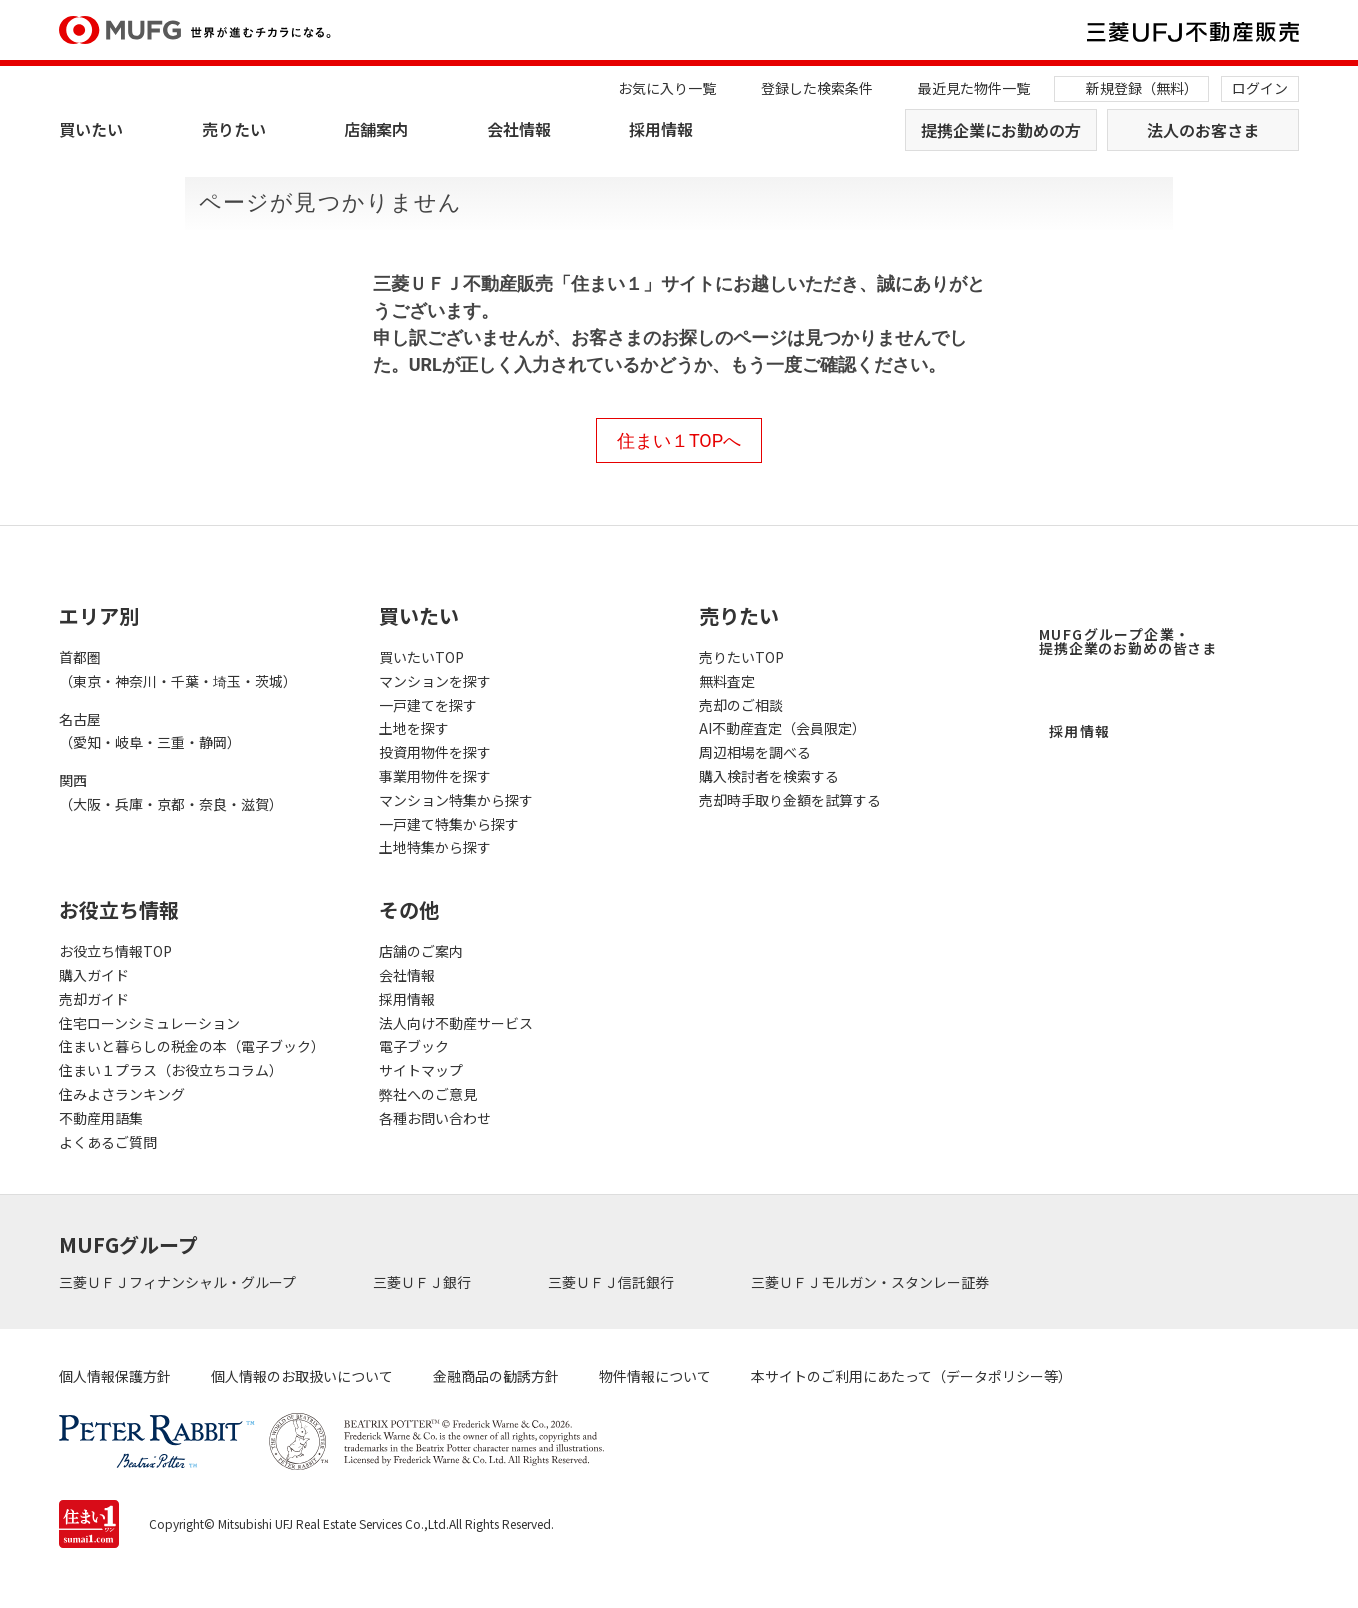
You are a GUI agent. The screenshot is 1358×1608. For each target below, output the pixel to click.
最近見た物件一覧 (974, 88)
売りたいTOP (741, 657)
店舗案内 (376, 129)
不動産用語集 (101, 1118)
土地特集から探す (435, 847)
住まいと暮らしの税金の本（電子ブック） (192, 1046)
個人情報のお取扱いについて (302, 1376)
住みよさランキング (122, 1094)
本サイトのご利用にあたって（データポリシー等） (911, 1376)
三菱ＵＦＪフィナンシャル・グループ (179, 1282)
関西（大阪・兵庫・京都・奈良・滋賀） (171, 792)
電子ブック (414, 1046)
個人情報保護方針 (115, 1376)
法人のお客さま (1203, 130)
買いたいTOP (421, 657)
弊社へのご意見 (428, 1094)
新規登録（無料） (1142, 88)
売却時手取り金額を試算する (790, 800)
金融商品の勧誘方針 (496, 1376)
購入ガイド (94, 975)
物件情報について (655, 1376)
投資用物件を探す (435, 752)
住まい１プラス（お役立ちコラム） (171, 1070)
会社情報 (519, 129)
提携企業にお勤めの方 (1001, 130)
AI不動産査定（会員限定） (782, 728)
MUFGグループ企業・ (1128, 641)
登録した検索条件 (817, 88)
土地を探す (414, 728)
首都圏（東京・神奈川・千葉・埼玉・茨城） (178, 669)
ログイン (1260, 88)
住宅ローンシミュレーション (149, 1023)
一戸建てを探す (428, 705)
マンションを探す (435, 681)
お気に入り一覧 (667, 88)
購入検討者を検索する (769, 776)
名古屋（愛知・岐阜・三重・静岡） (150, 731)
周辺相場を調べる (755, 752)
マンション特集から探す (456, 800)
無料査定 (727, 681)
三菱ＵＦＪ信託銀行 (612, 1282)
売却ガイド (94, 999)
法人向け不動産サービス (456, 1023)
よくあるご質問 (108, 1142)
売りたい (234, 129)
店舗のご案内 (421, 951)
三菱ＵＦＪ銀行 (423, 1282)
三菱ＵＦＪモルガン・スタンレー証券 (871, 1282)
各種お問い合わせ (435, 1118)
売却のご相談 (741, 705)
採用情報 (661, 129)
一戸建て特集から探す (449, 824)
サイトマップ (421, 1070)
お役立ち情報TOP (115, 951)
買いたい (91, 129)
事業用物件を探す (435, 776)
